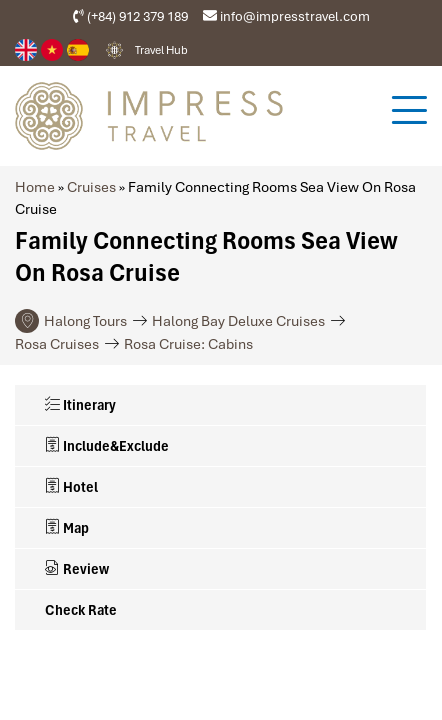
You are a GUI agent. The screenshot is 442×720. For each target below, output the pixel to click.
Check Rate (81, 610)
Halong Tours (85, 321)
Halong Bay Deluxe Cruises (238, 321)
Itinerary (80, 405)
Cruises (91, 187)
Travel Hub (161, 50)
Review (77, 569)
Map (67, 528)
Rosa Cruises (57, 344)
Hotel (71, 487)
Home (35, 187)
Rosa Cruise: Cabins (188, 344)
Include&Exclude (107, 446)
